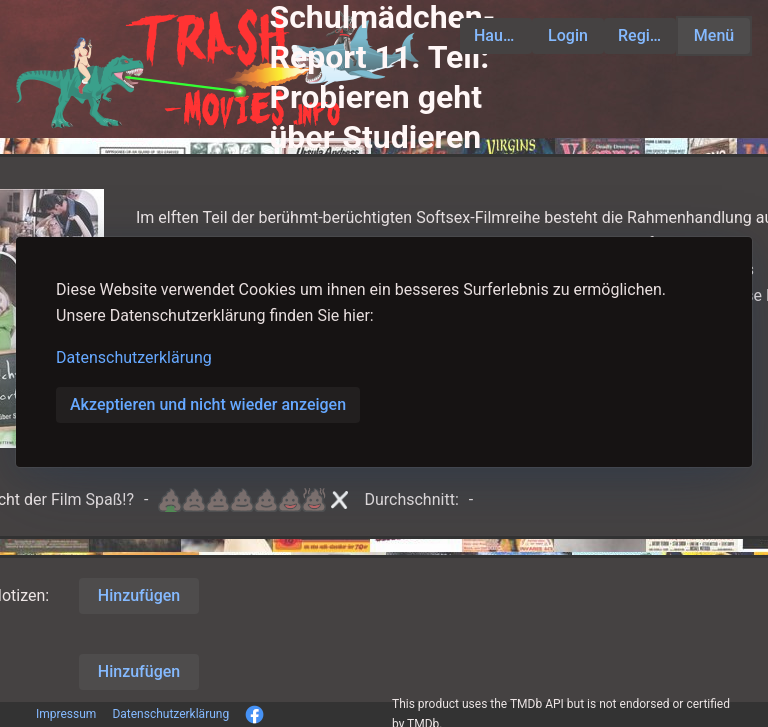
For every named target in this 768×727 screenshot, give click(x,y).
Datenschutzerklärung (134, 357)
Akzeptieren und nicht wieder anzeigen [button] (208, 404)
